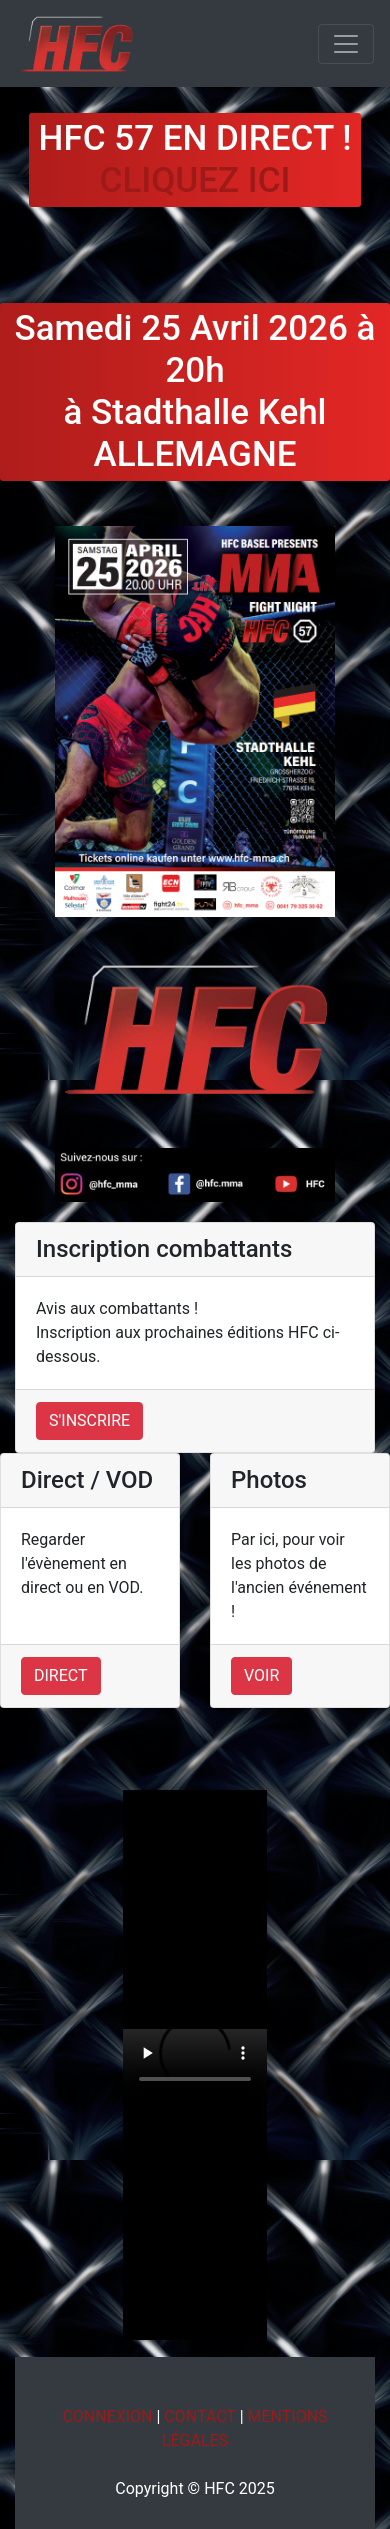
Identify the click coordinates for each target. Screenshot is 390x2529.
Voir (261, 1675)
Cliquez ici (195, 180)
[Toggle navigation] (346, 44)
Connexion (107, 2416)
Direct (61, 1675)
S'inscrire (89, 1420)
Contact (199, 2416)
